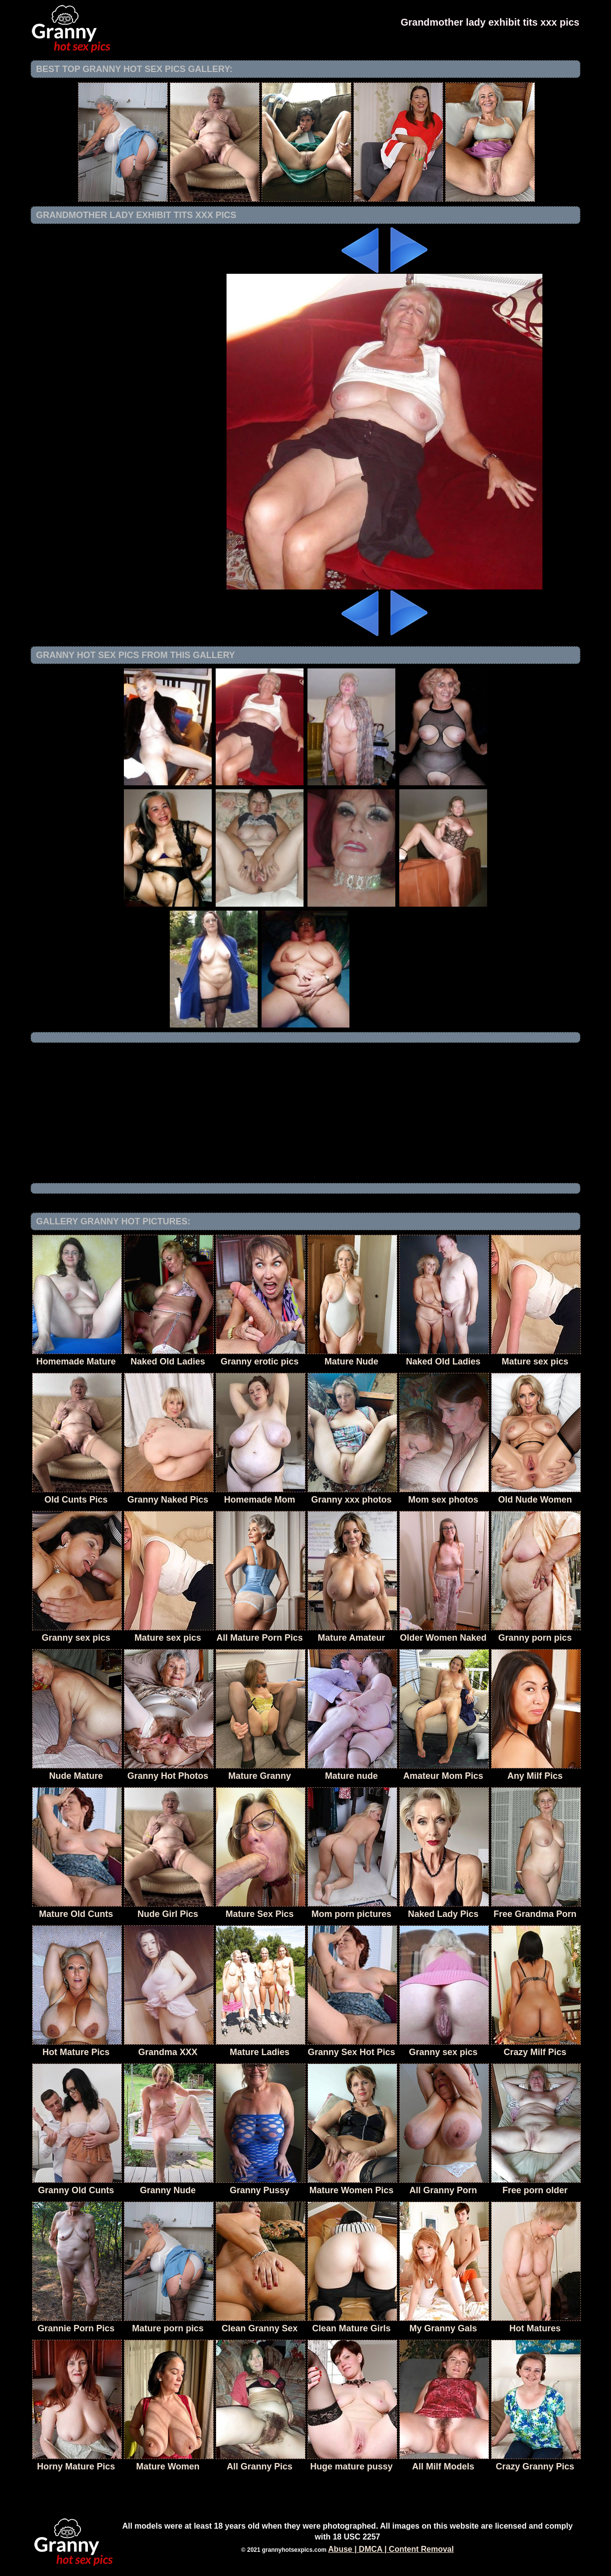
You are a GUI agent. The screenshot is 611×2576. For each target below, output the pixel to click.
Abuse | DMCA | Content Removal (391, 2549)
